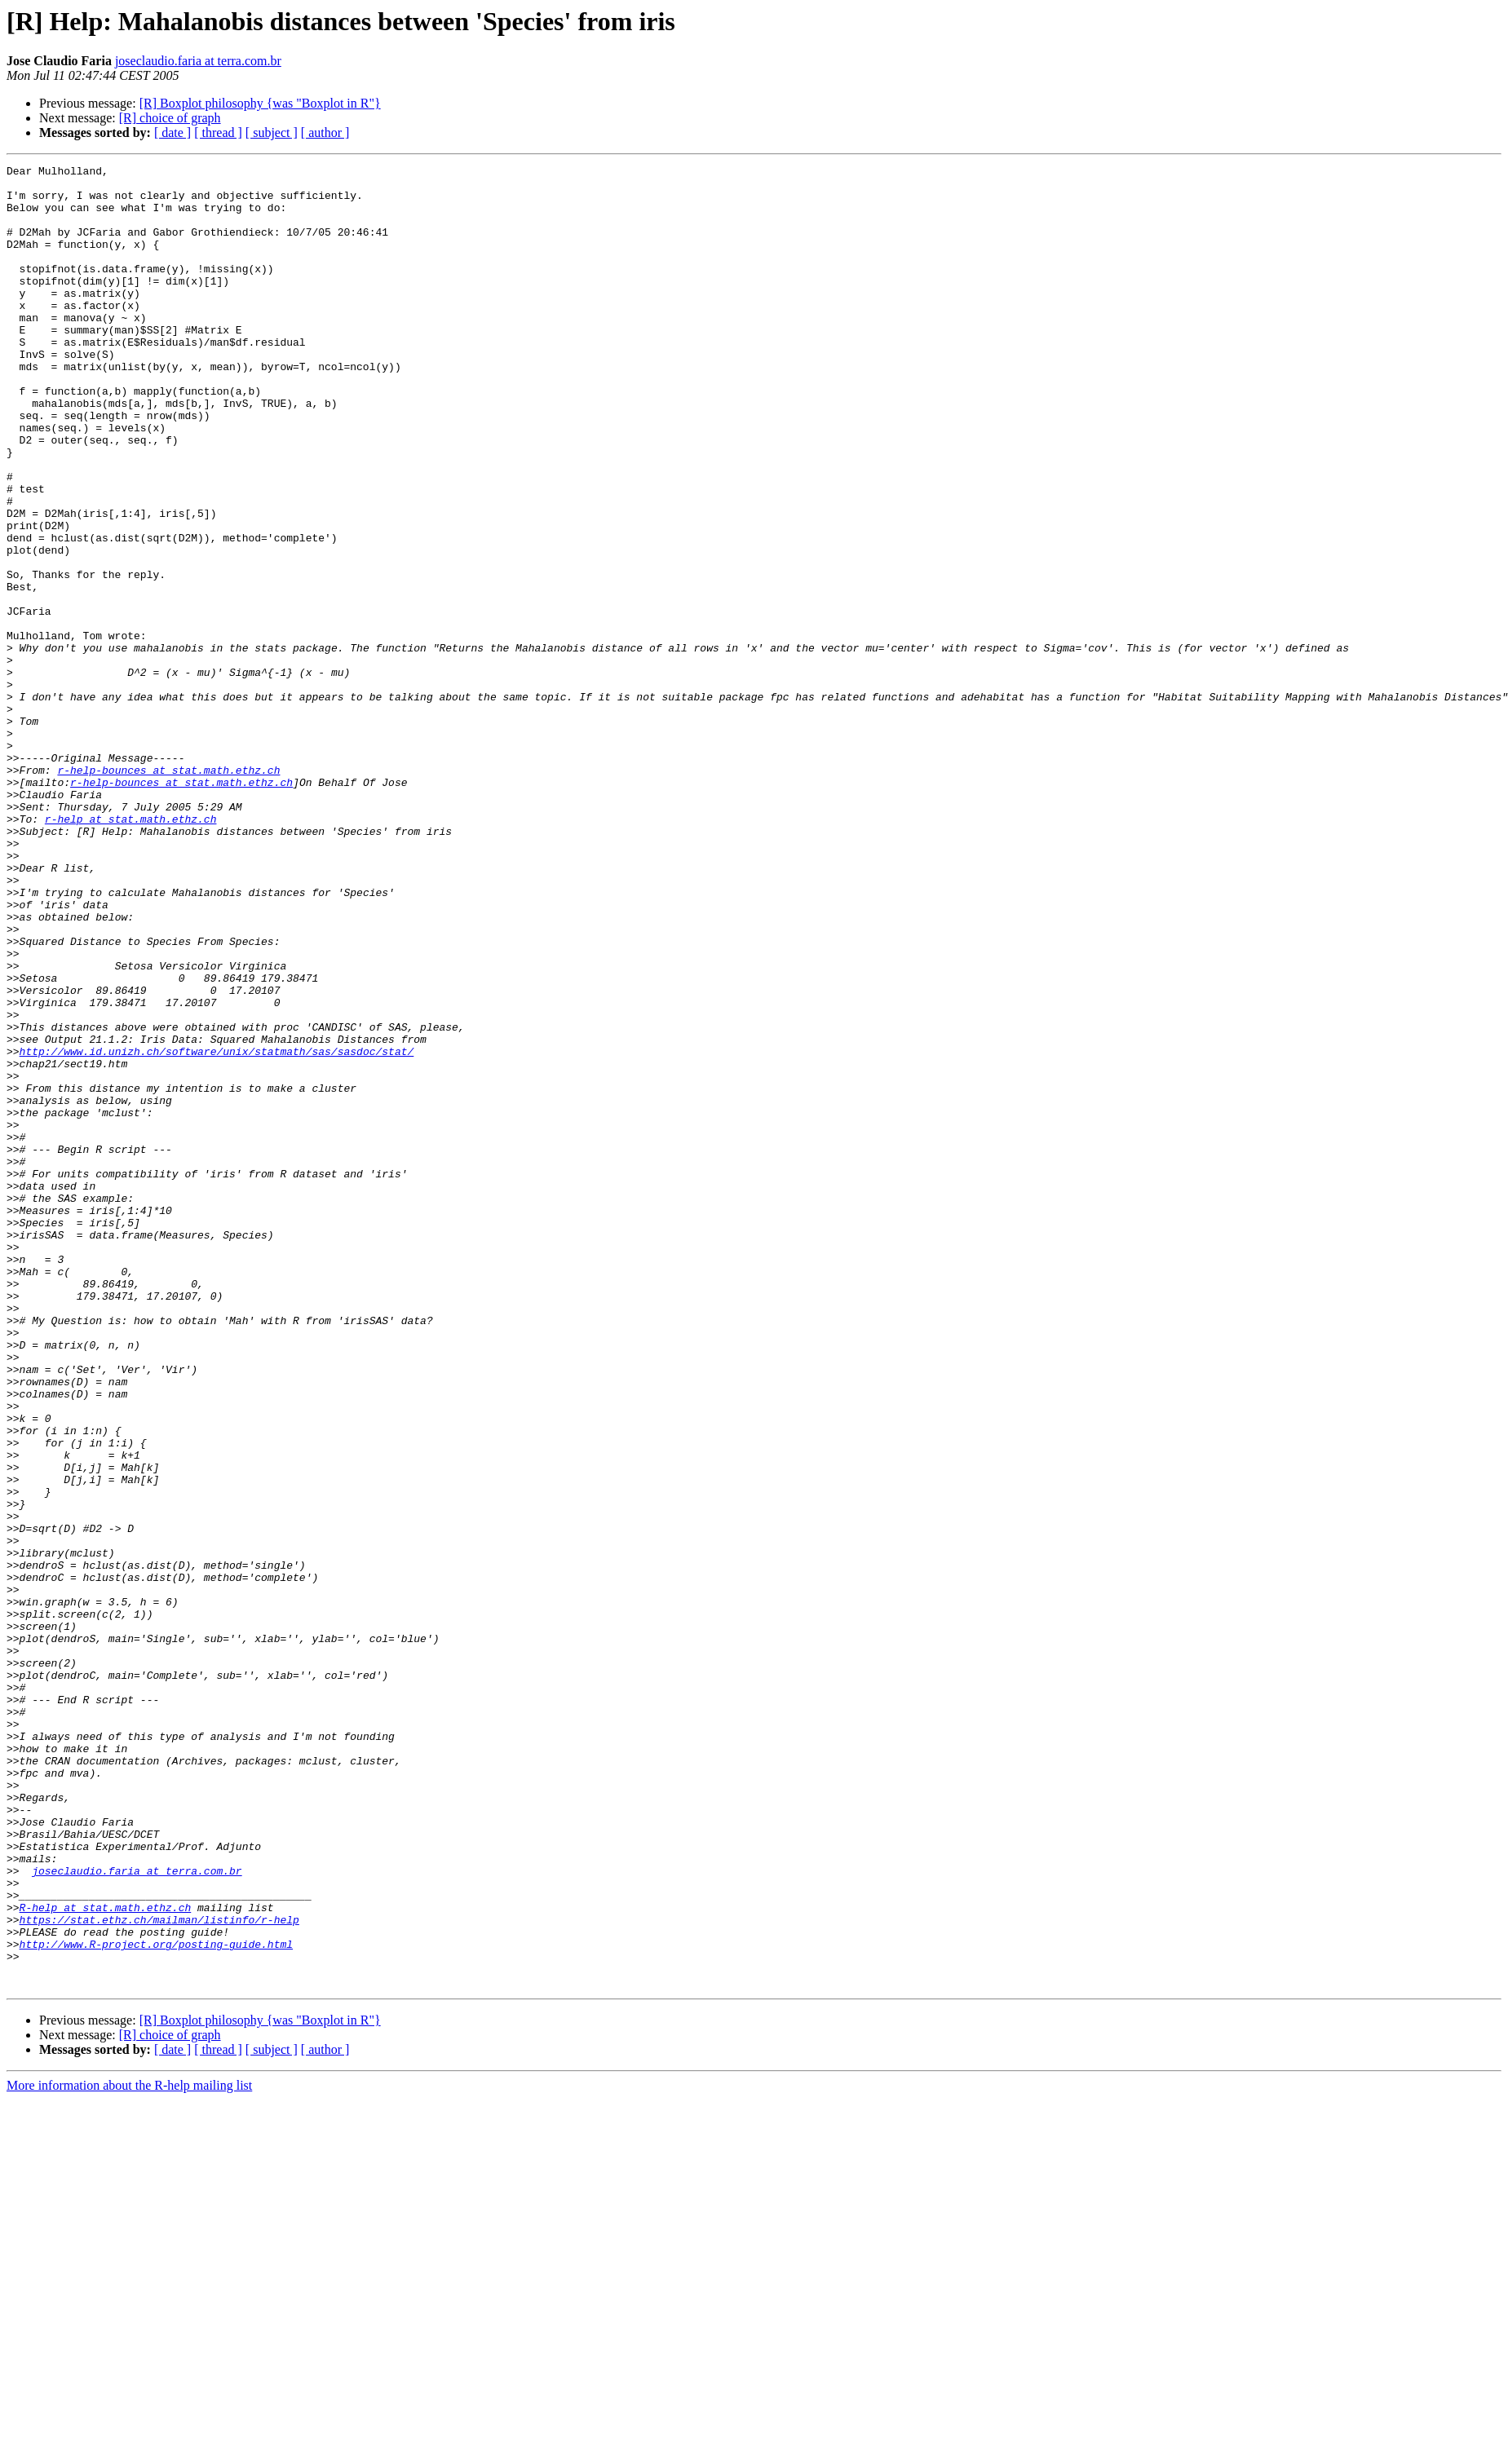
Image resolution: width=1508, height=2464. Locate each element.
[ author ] (325, 132)
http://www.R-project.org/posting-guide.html (156, 2301)
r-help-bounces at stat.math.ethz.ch (168, 892)
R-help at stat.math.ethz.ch (106, 2257)
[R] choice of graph (170, 118)
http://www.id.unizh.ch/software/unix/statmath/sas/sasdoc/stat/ (217, 1229)
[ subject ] (271, 132)
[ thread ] (218, 132)
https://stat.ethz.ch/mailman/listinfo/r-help (159, 2271)
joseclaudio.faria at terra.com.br (198, 61)
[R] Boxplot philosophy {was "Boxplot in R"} (260, 103)
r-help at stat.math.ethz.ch (131, 950)
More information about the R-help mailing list (129, 2450)
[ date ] (172, 132)
